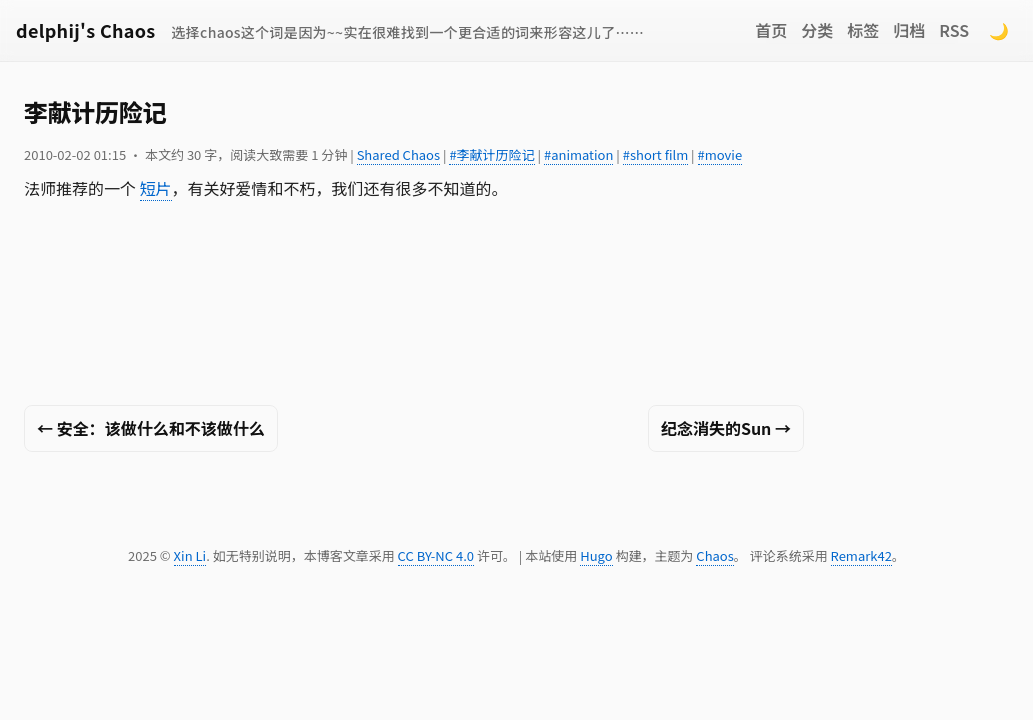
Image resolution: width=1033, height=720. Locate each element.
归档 (909, 30)
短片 (156, 188)
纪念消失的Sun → (726, 428)
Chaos (714, 555)
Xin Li (190, 555)
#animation (578, 154)
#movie (720, 154)
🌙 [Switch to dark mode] (999, 30)
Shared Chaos (398, 154)
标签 (863, 30)
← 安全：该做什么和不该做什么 (151, 428)
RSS (954, 30)
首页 (771, 30)
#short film (655, 154)
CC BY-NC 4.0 (436, 555)
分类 (817, 30)
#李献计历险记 (491, 154)
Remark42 (861, 555)
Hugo (596, 555)
